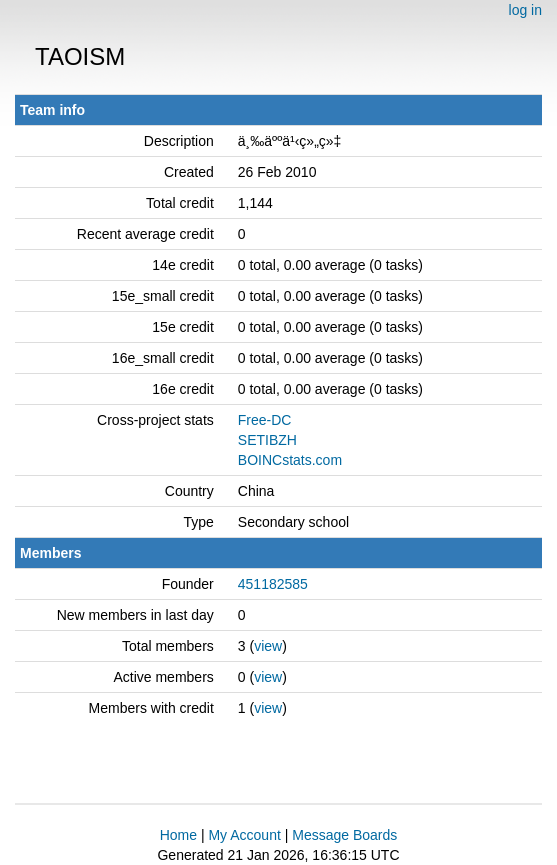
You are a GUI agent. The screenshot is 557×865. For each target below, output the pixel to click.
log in (525, 10)
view (268, 646)
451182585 (273, 584)
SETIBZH (267, 440)
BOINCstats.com (290, 460)
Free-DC (265, 420)
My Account (244, 835)
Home (178, 835)
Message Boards (344, 835)
